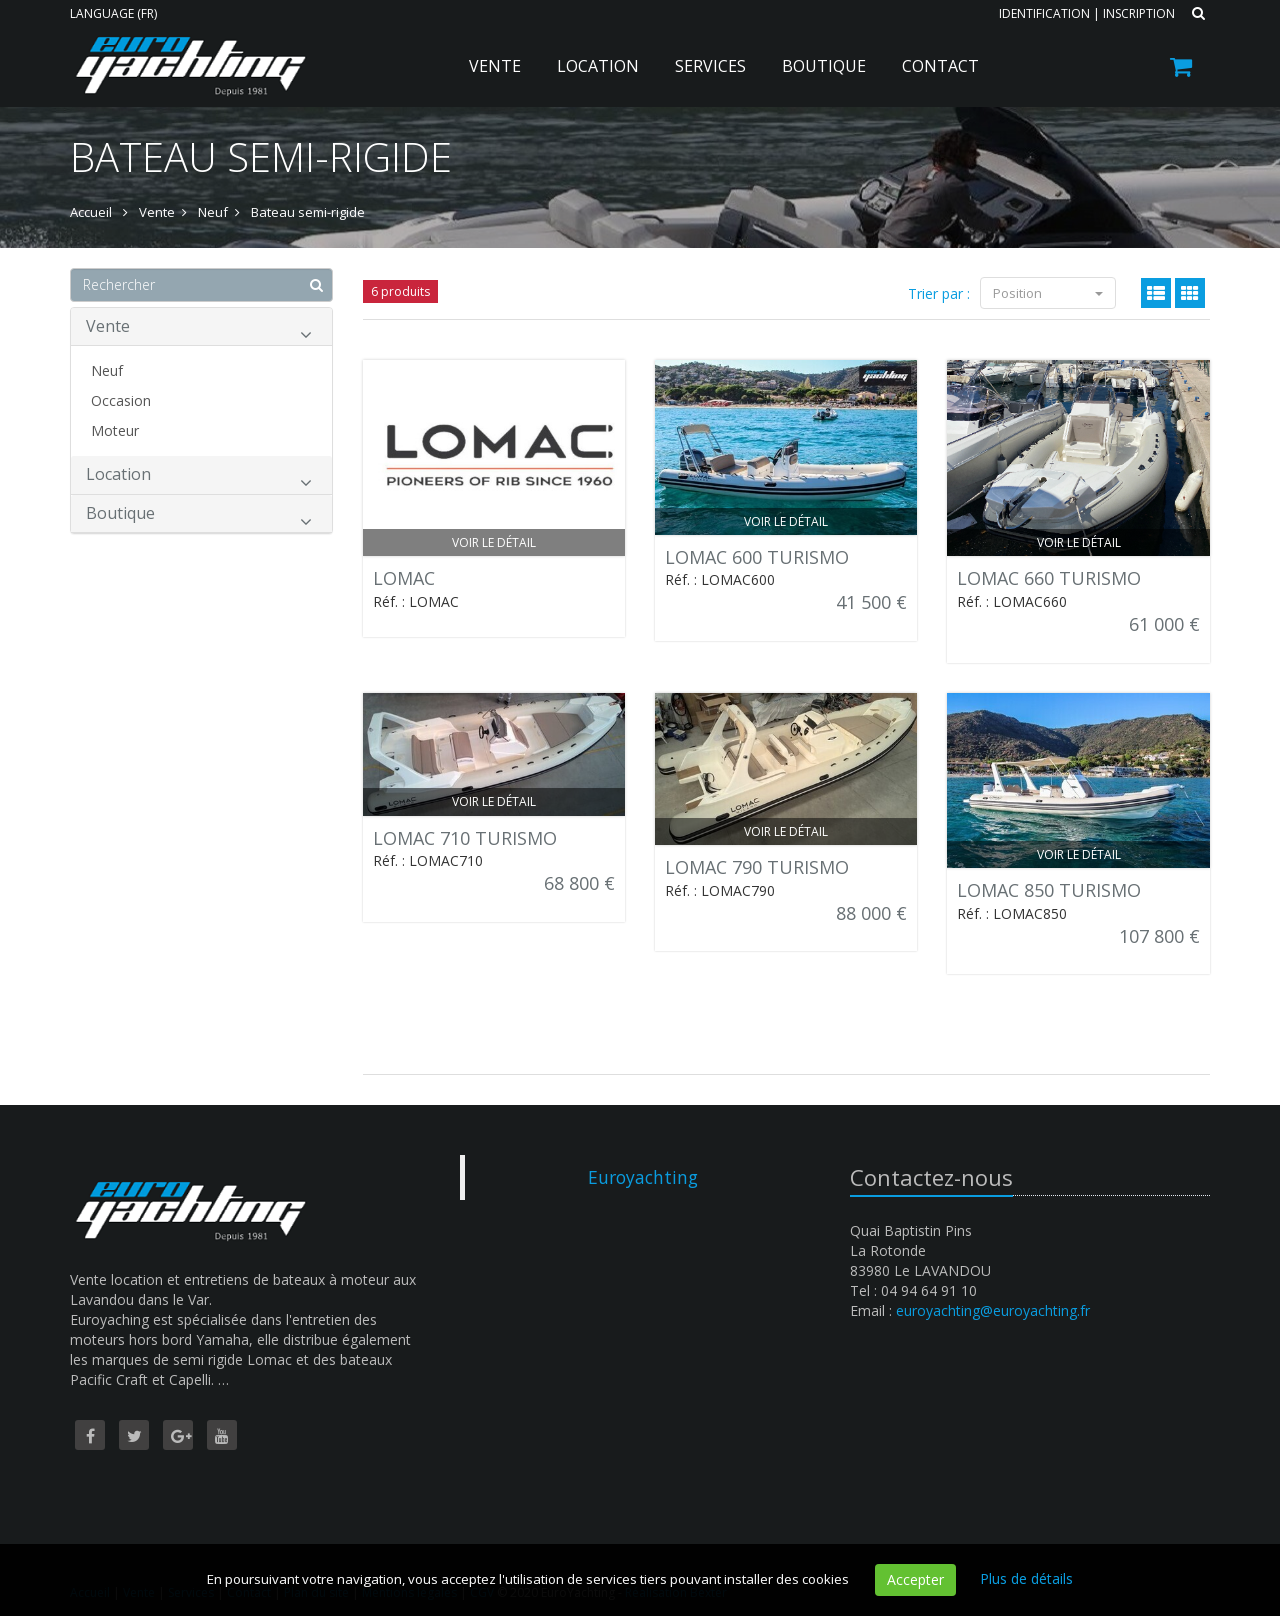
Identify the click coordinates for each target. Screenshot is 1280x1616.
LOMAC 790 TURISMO (757, 867)
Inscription (1139, 13)
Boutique (824, 66)
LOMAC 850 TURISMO (1049, 890)
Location (598, 66)
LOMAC (404, 578)
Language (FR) (113, 13)
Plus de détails (1026, 1578)
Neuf (107, 370)
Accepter (915, 1579)
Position (1048, 293)
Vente (495, 66)
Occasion (121, 400)
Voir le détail (494, 542)
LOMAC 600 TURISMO (757, 557)
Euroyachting (643, 1177)
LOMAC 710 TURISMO (465, 838)
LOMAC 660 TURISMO (1049, 578)
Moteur (115, 430)
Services (710, 66)
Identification (1044, 13)
